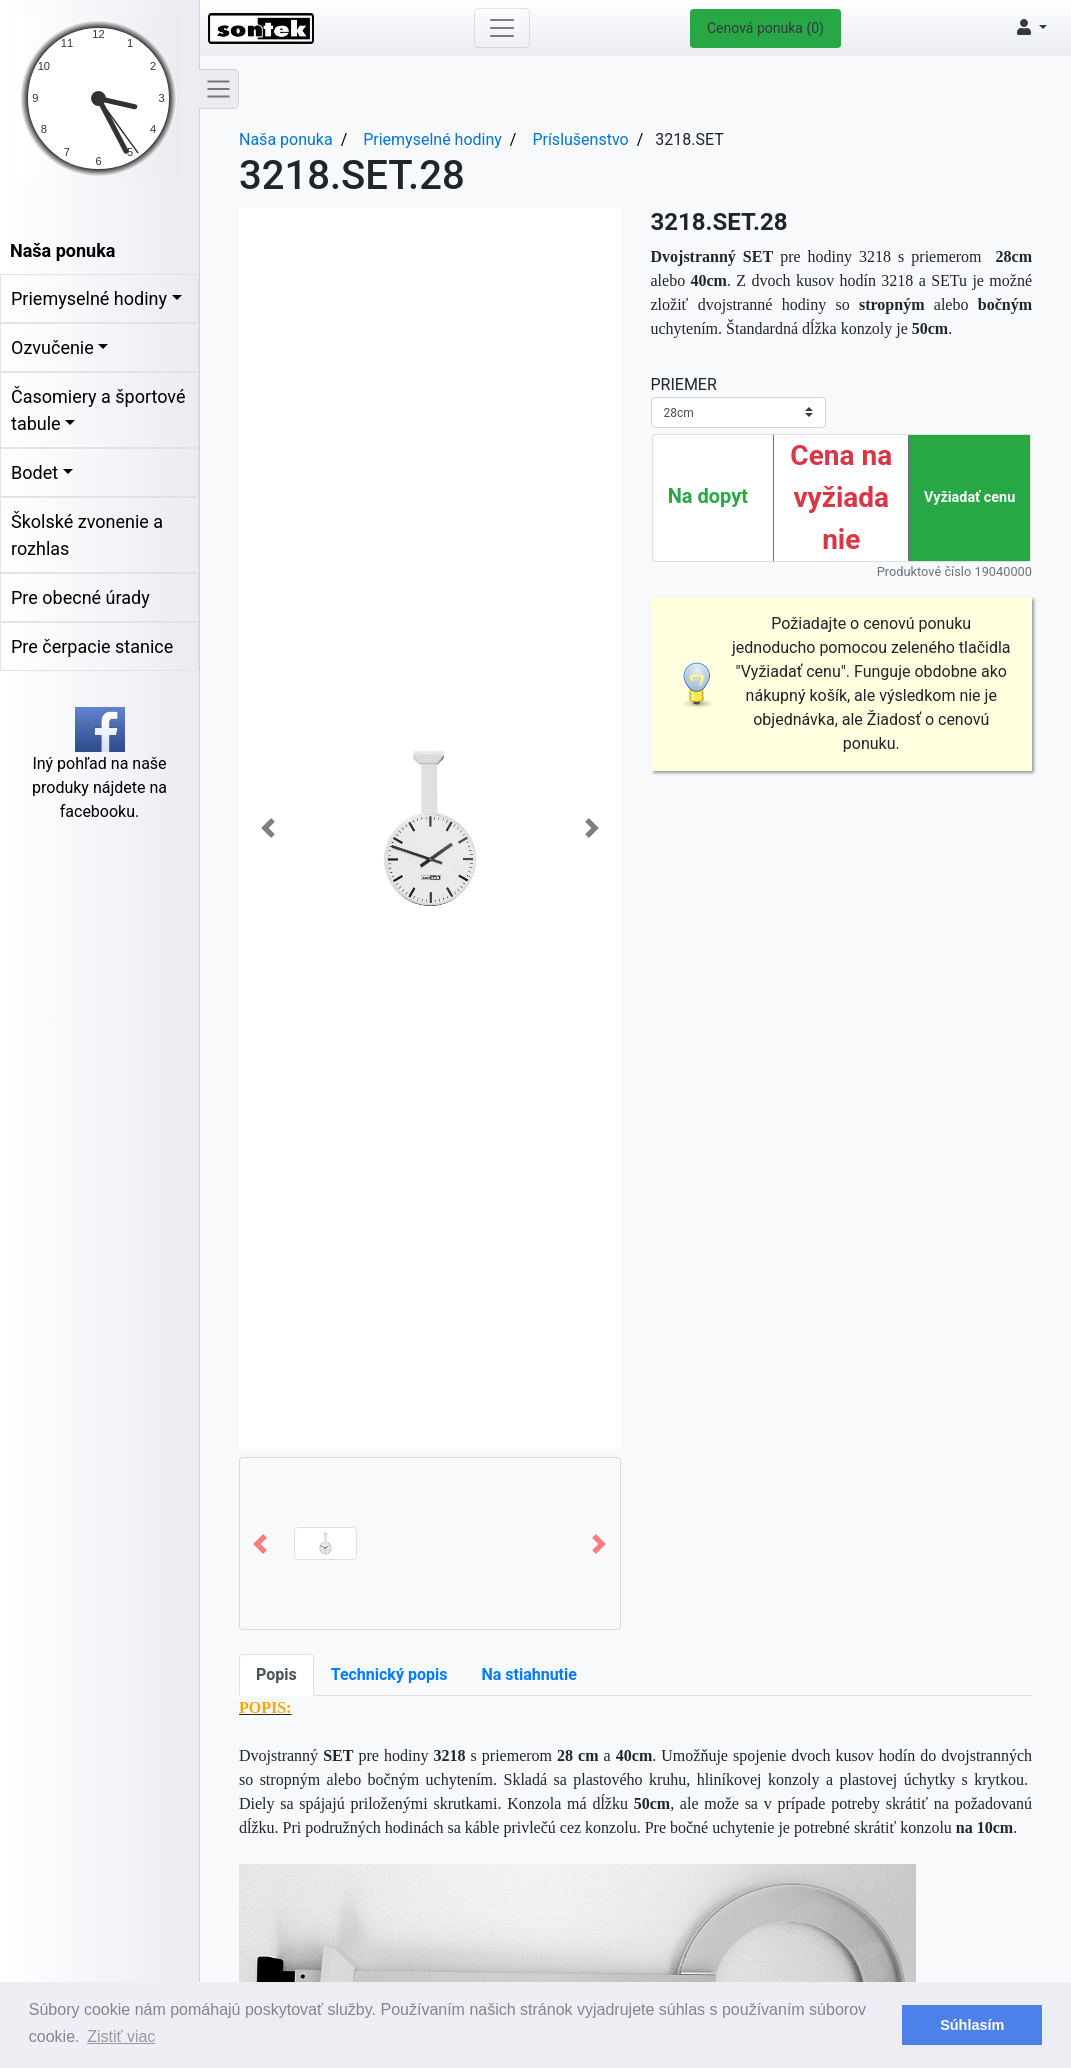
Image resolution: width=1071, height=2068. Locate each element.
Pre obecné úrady (80, 597)
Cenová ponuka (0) (765, 28)
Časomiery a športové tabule (98, 410)
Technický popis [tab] (389, 1674)
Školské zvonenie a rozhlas (87, 535)
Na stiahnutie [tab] (528, 1674)
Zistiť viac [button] (121, 2036)
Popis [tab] (276, 1674)
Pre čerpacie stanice (92, 646)
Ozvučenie (52, 347)
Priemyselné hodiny (89, 298)
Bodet (34, 472)
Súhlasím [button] (972, 2025)
